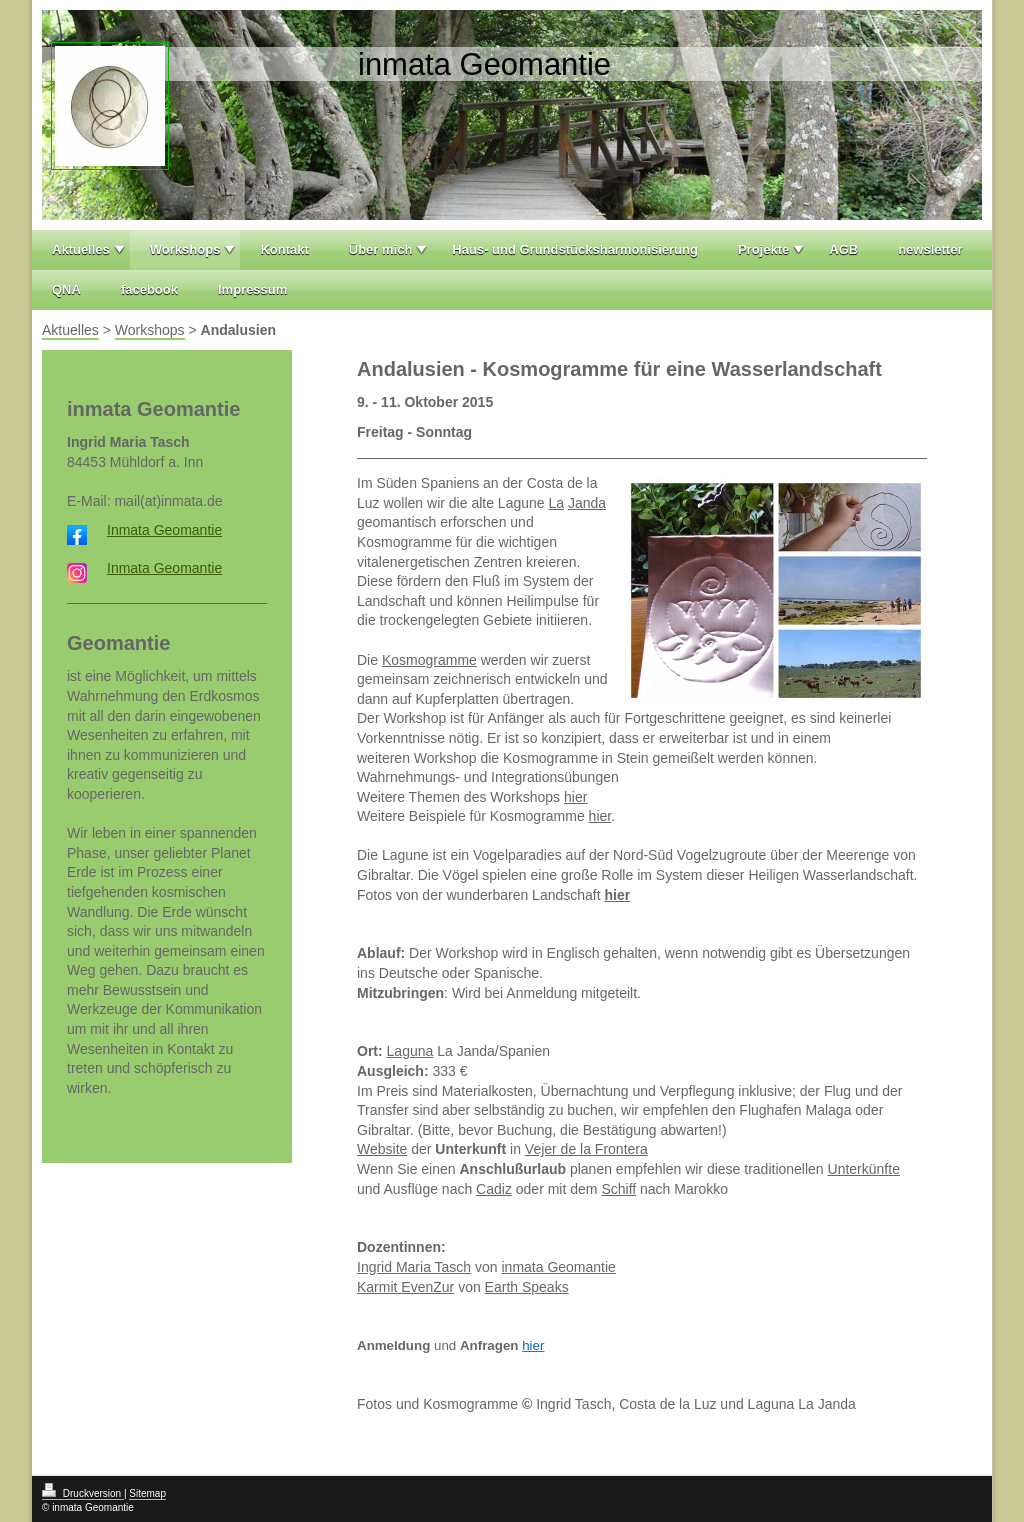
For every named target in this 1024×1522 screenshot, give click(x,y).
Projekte (763, 249)
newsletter (930, 249)
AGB (843, 249)
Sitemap (147, 1493)
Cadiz (494, 1189)
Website (382, 1149)
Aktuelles (81, 249)
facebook (149, 289)
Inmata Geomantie (164, 530)
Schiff (618, 1189)
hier (575, 797)
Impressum (252, 289)
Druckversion (83, 1493)
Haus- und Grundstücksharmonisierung (575, 249)
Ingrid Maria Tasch (414, 1267)
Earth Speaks (527, 1287)
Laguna (410, 1051)
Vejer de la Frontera (586, 1149)
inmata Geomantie (559, 1267)
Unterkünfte (864, 1169)
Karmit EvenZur (405, 1287)
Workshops (185, 249)
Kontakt (284, 249)
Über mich (381, 249)
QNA (66, 289)
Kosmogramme (429, 660)
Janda (587, 503)
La (556, 503)
